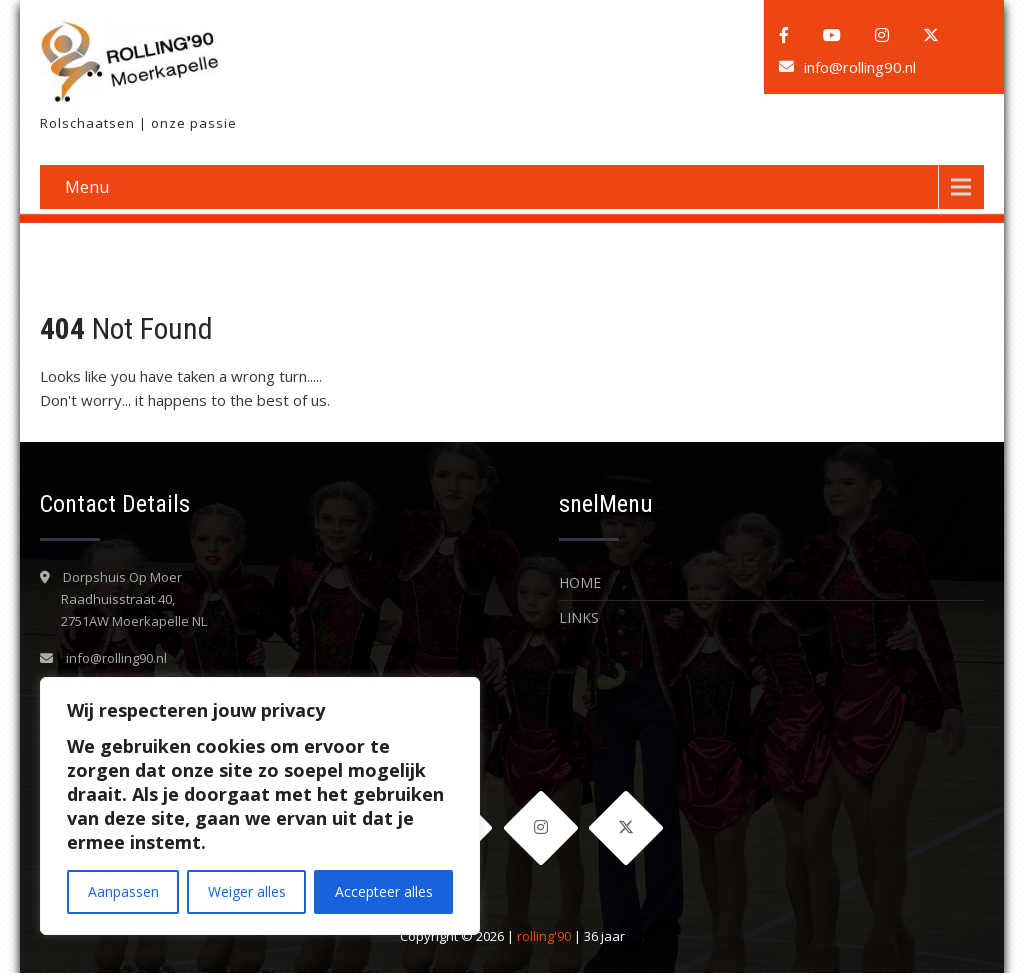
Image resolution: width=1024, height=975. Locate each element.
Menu (87, 187)
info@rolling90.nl (860, 67)
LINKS (579, 617)
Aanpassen (123, 891)
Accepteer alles (384, 891)
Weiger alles (247, 891)
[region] (260, 806)
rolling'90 (544, 938)
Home (580, 582)
